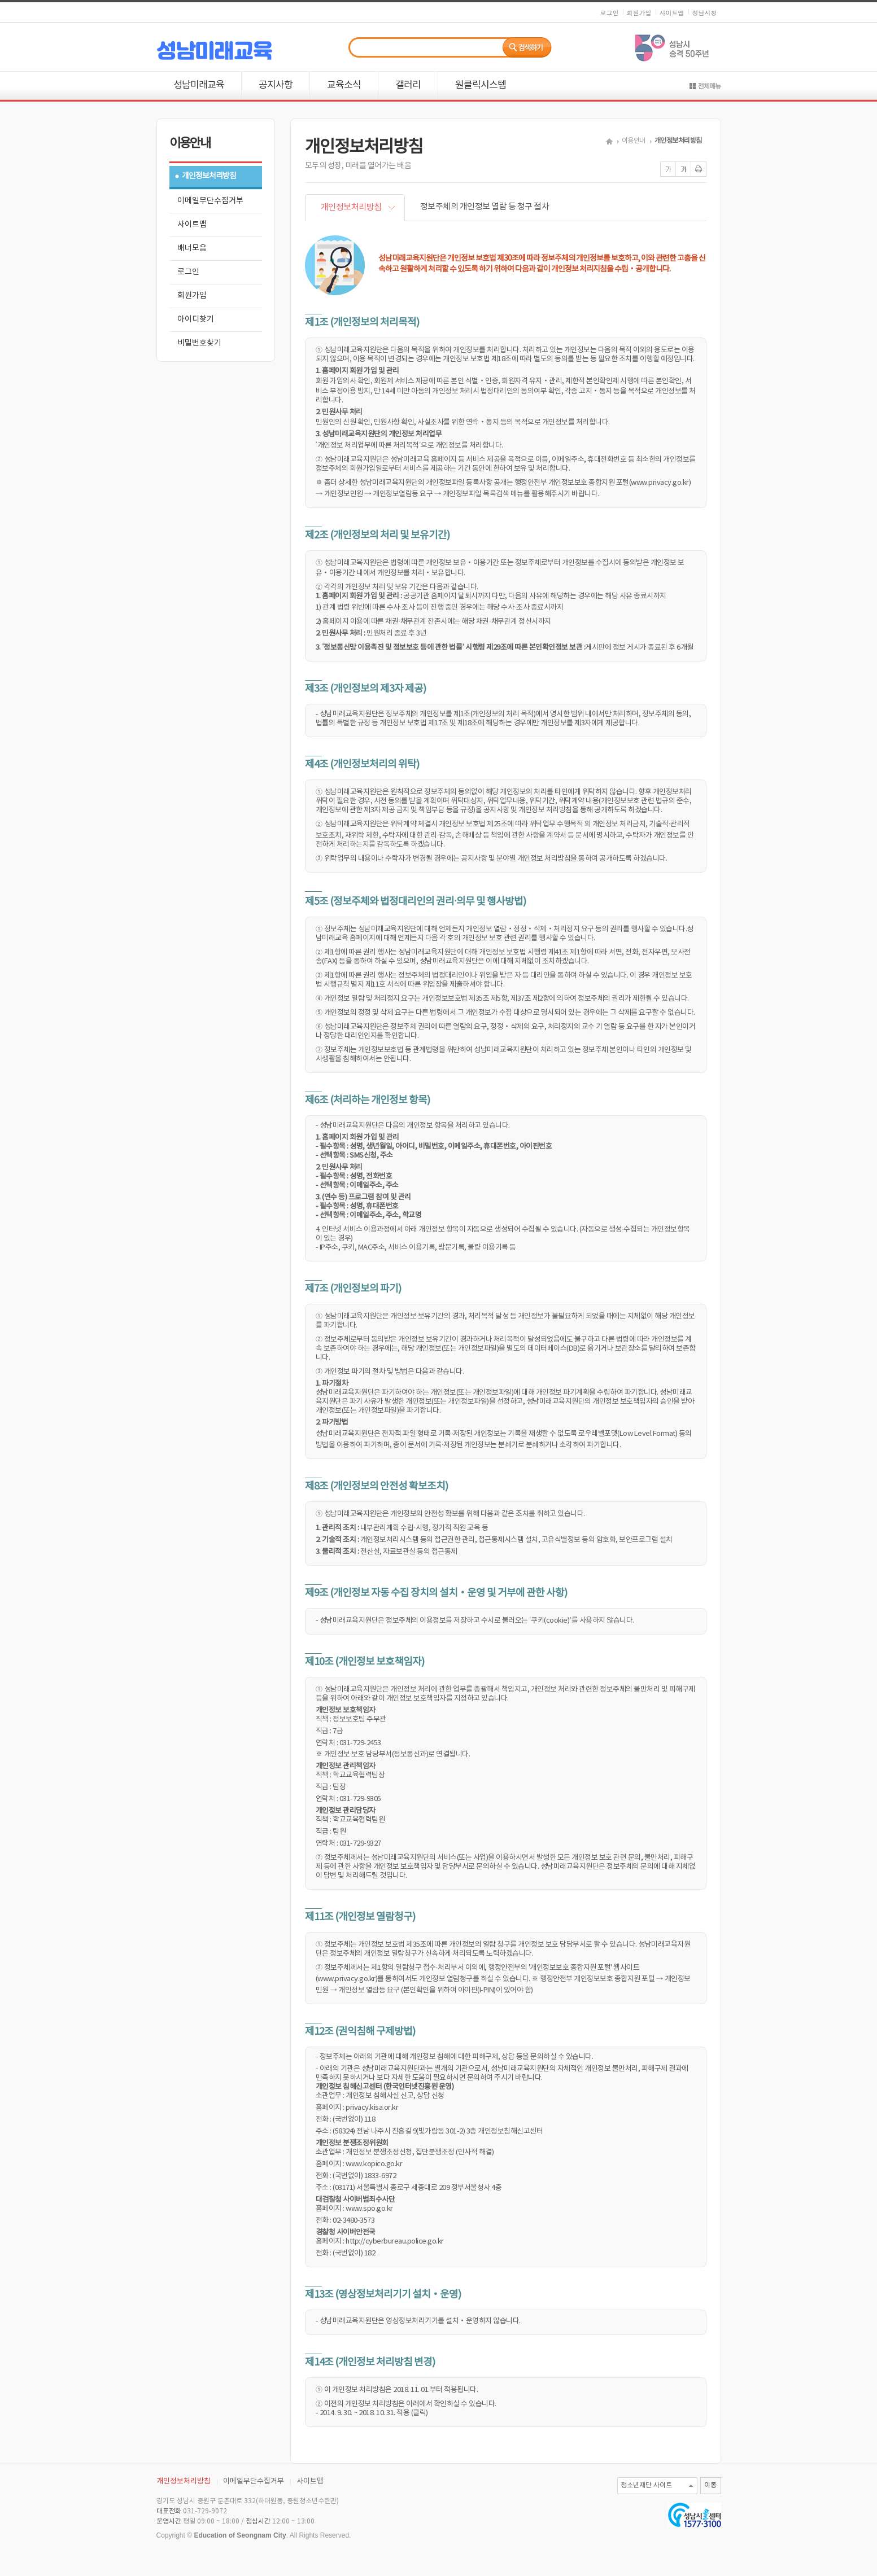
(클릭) (419, 2413)
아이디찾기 (195, 319)
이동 (710, 2485)
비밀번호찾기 (199, 343)
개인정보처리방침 (209, 176)
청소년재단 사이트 (646, 2485)
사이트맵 (672, 12)
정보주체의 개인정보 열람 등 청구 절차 (484, 207)
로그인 (609, 12)
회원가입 (639, 12)
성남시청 (704, 12)
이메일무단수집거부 (210, 200)
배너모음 (192, 248)
